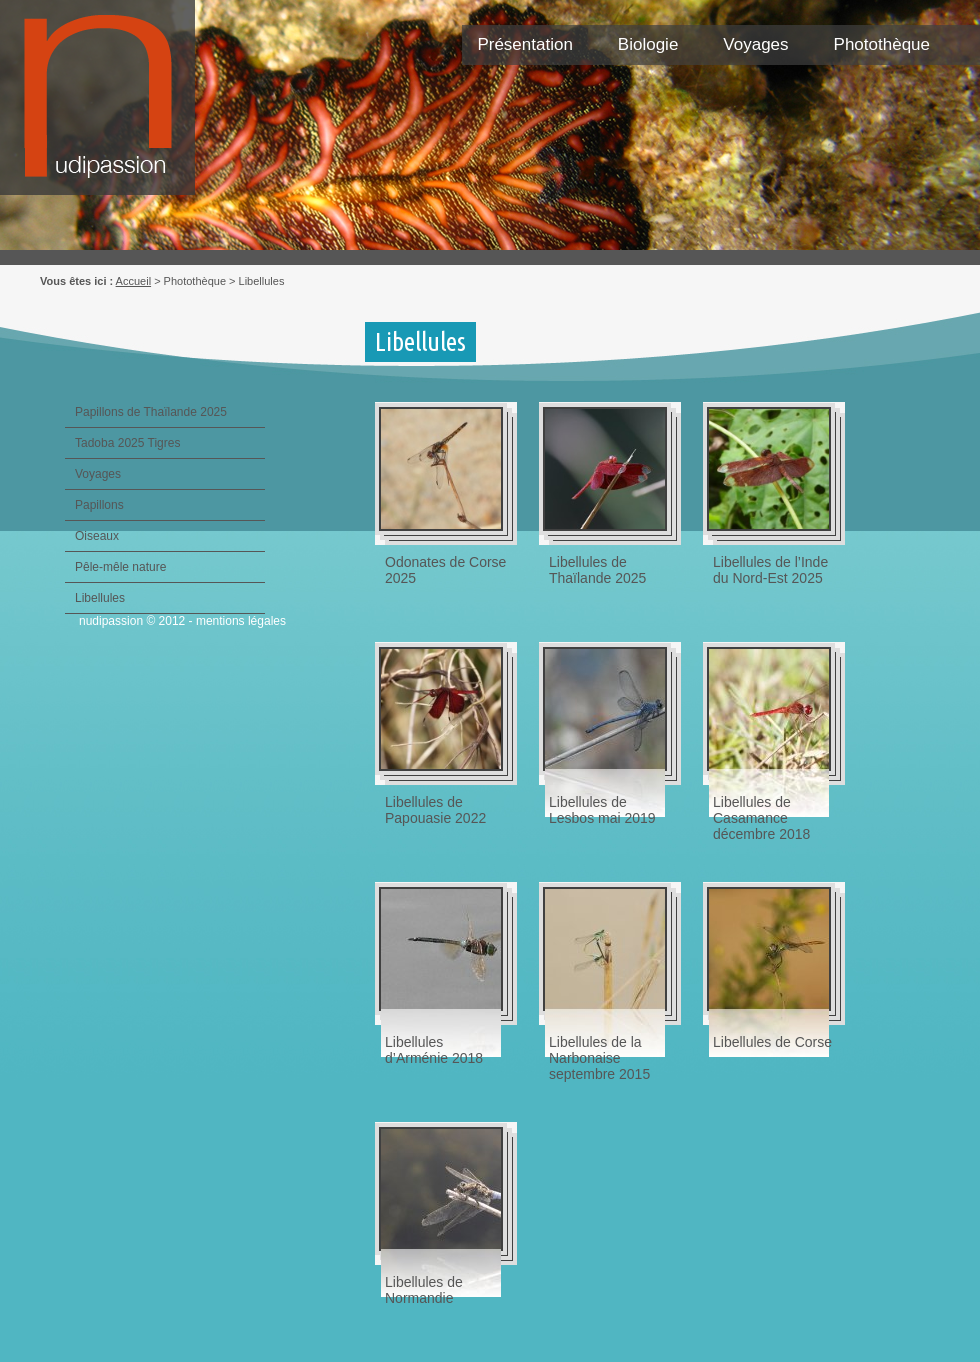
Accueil (133, 281)
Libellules (100, 598)
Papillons (99, 505)
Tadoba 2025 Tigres (127, 443)
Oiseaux (97, 536)
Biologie (648, 44)
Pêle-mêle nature (120, 567)
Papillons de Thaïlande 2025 (151, 412)
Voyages (755, 44)
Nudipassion (107, 107)
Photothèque (882, 44)
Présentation (524, 44)
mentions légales (241, 621)
